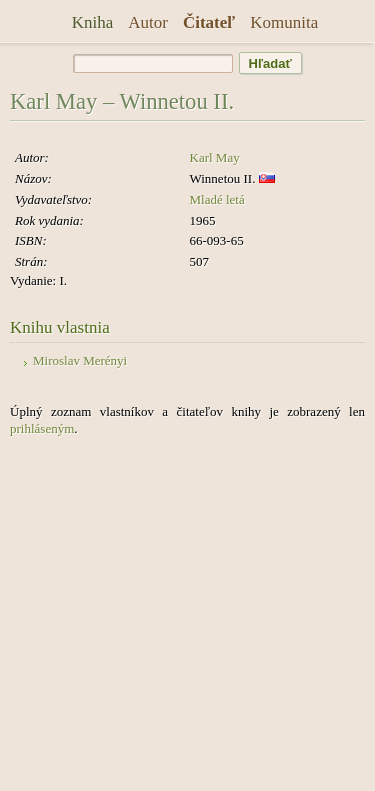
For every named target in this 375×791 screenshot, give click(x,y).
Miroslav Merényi (80, 360)
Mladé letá (217, 199)
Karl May (215, 157)
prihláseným (42, 428)
